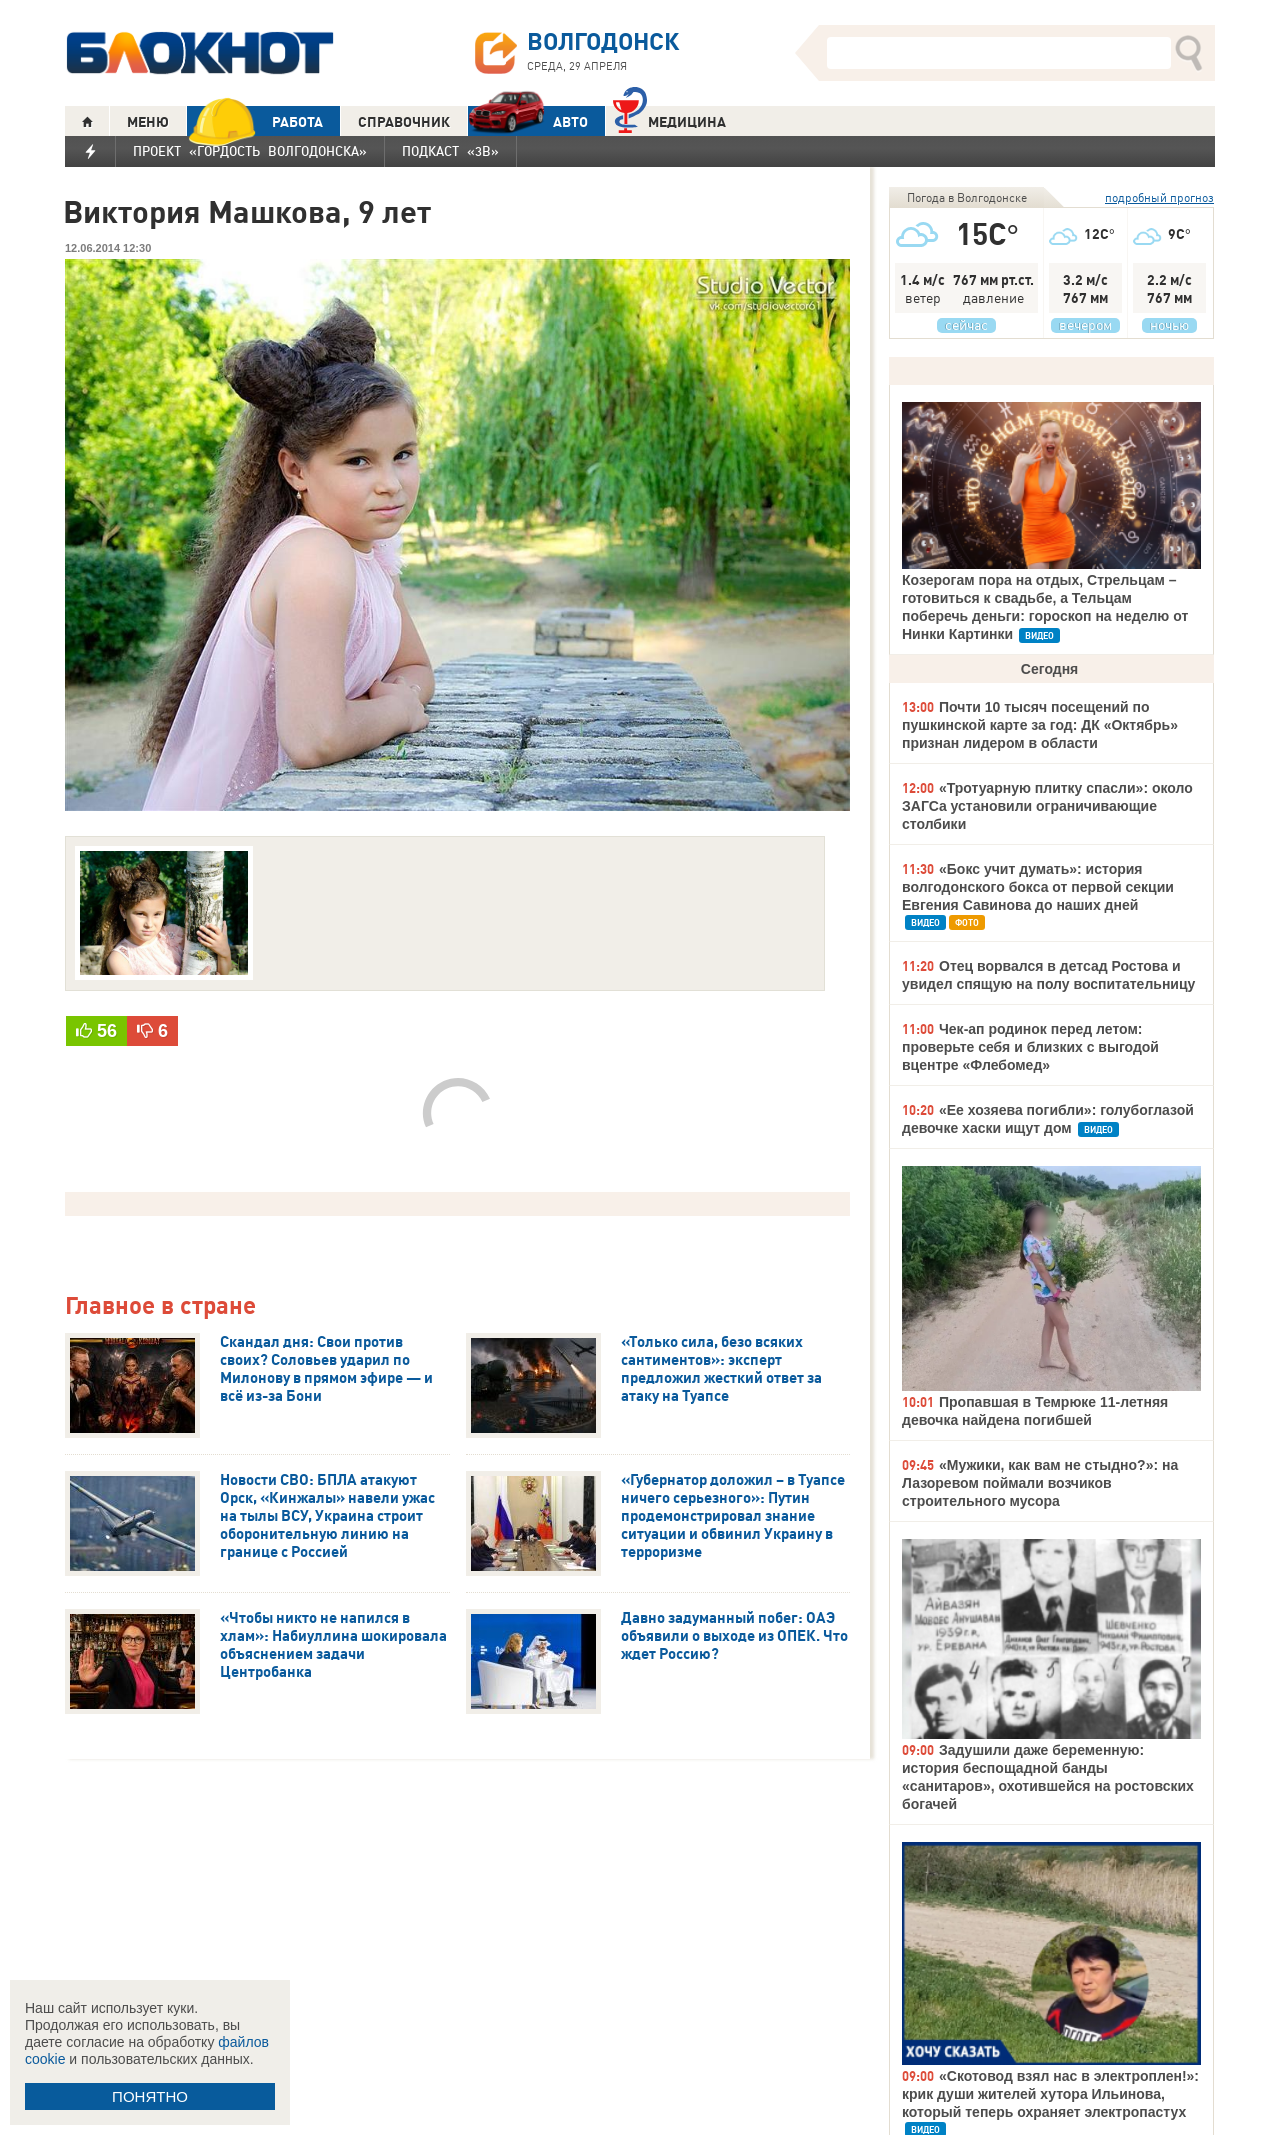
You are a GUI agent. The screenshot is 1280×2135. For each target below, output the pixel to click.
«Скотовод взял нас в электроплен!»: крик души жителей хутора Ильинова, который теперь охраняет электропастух (1050, 2094)
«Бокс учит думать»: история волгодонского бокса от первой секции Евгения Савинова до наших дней (1038, 887)
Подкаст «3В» (450, 151)
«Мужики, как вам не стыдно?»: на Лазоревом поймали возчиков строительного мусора (1040, 1483)
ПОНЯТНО (150, 2096)
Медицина (669, 119)
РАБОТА (255, 121)
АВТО (528, 121)
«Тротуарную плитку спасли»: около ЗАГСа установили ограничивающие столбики (1047, 806)
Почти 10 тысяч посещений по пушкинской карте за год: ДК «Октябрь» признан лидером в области (1040, 725)
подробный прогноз (1159, 197)
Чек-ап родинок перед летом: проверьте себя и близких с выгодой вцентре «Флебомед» (1030, 1047)
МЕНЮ (148, 122)
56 (107, 1031)
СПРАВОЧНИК (404, 122)
